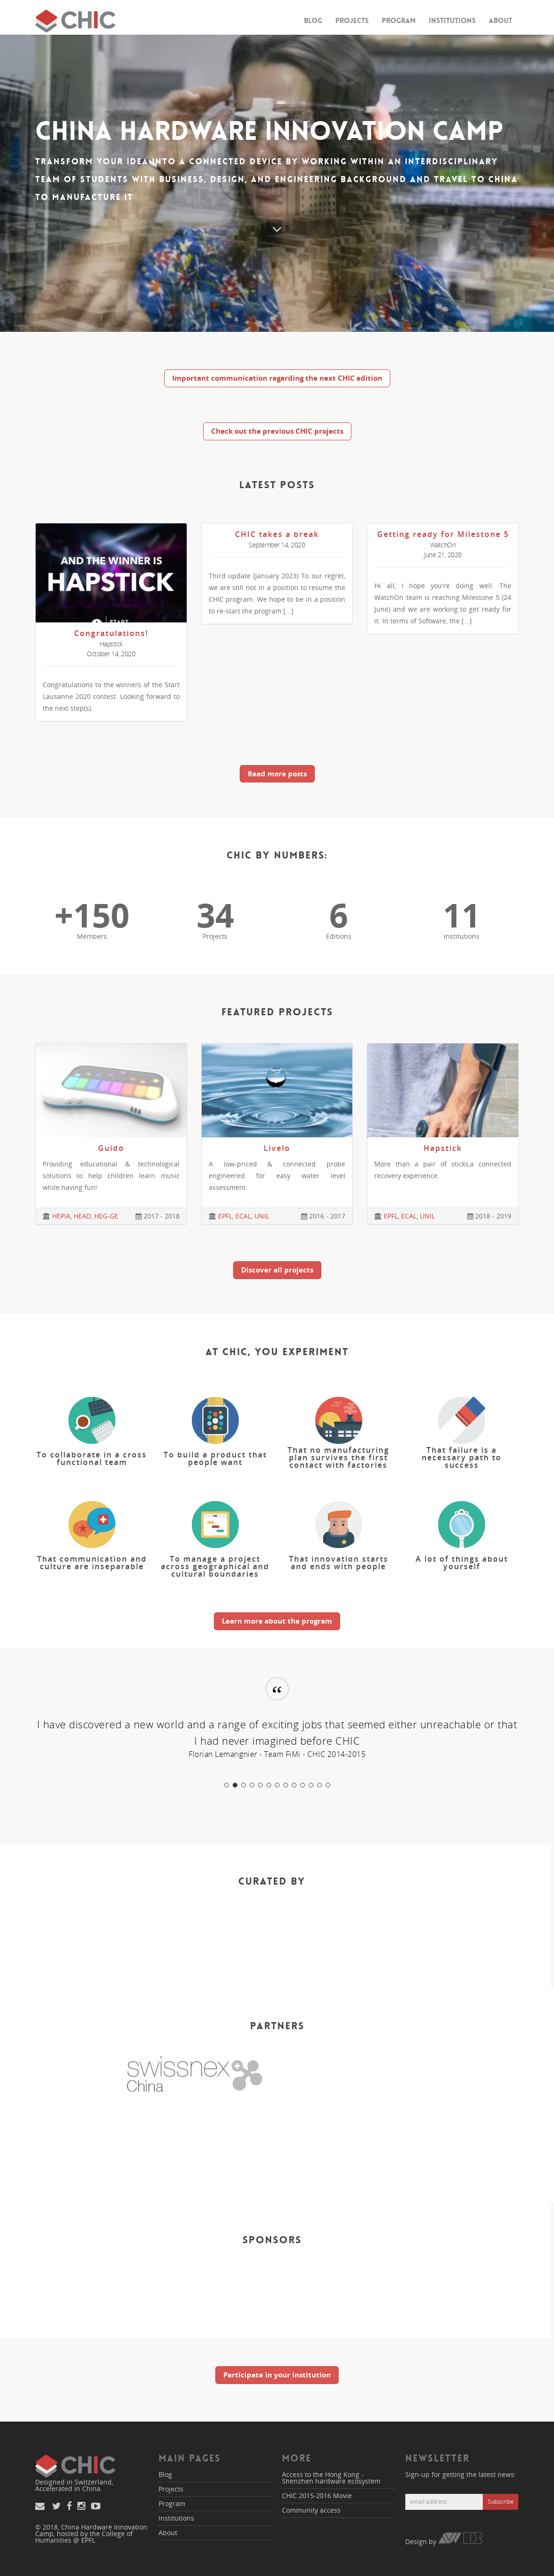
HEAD (82, 1215)
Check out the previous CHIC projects (277, 431)
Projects (352, 20)
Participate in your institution (277, 2374)
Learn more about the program (277, 1620)
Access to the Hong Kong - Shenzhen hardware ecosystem (331, 2477)
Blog (313, 20)
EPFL (225, 1215)
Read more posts (277, 773)
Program (399, 20)
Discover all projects (277, 1269)
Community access (311, 2510)
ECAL (243, 1215)
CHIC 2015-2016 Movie (317, 2495)
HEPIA (61, 1215)
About (500, 20)
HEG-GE (106, 1215)
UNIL (261, 1215)
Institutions (452, 20)
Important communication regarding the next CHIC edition (277, 378)
